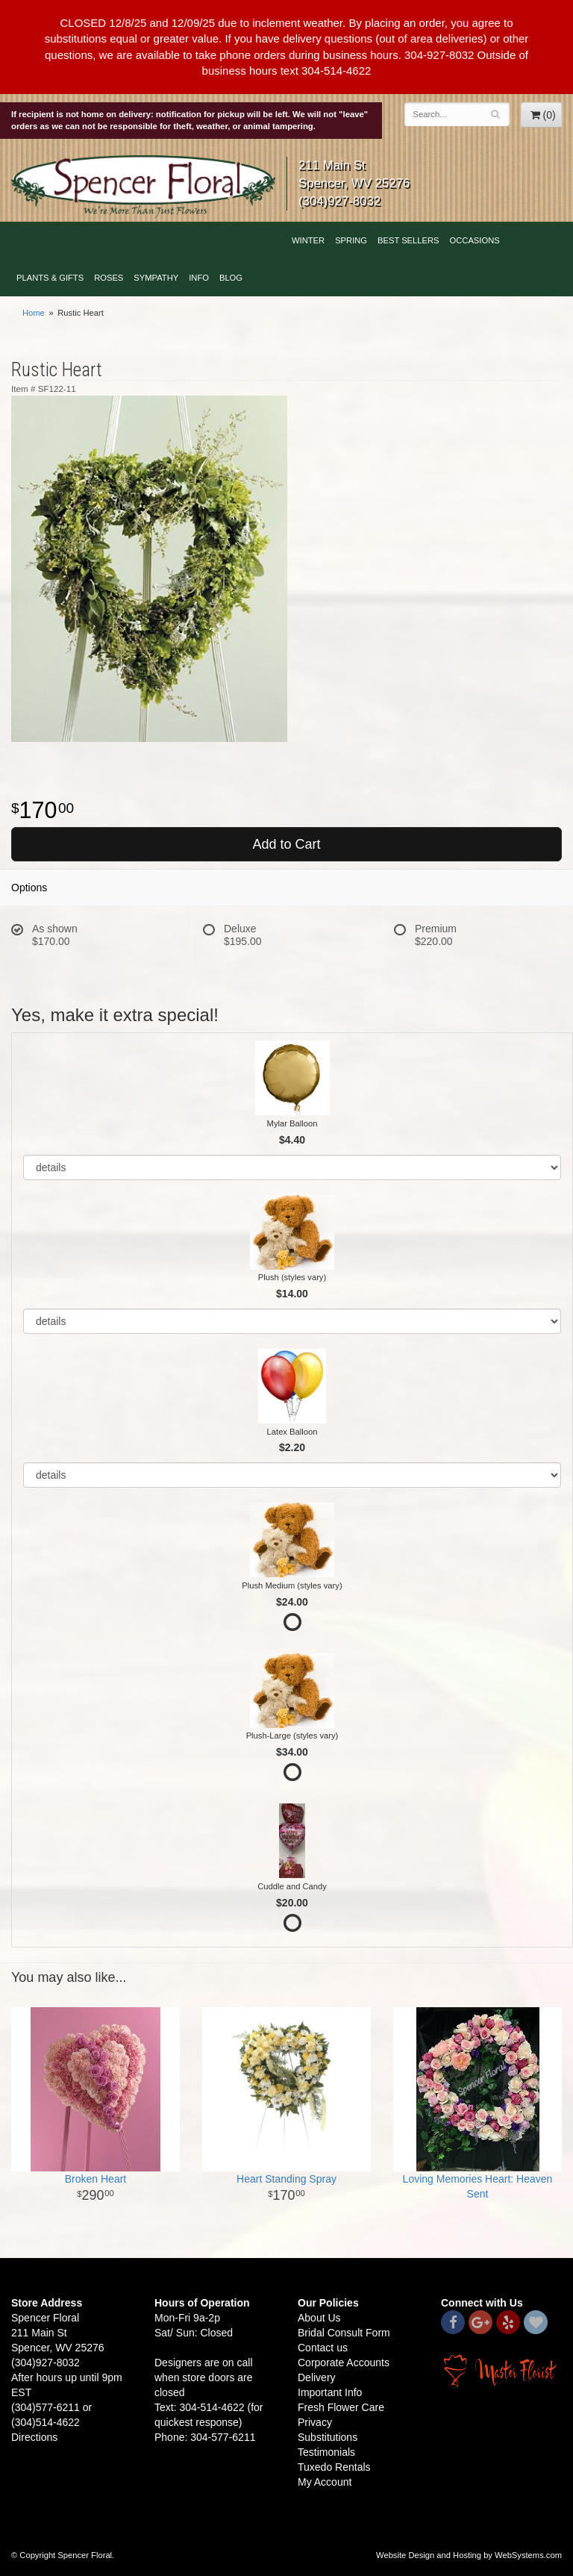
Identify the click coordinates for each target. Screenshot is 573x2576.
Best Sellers (408, 240)
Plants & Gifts (50, 277)
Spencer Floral (143, 186)
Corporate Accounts (343, 2362)
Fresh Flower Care (341, 2407)
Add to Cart (286, 844)
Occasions (475, 240)
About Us (319, 2318)
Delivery (317, 2377)
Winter (308, 240)
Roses (108, 277)
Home (33, 312)
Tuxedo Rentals (334, 2467)
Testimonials (326, 2452)
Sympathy (156, 277)
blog (230, 277)
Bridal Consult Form (344, 2333)
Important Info (330, 2392)
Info (199, 277)
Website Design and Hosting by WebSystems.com (469, 2555)
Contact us (323, 2348)
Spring (351, 240)
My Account (324, 2482)
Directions (34, 2437)
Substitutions (327, 2437)
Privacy (315, 2422)
